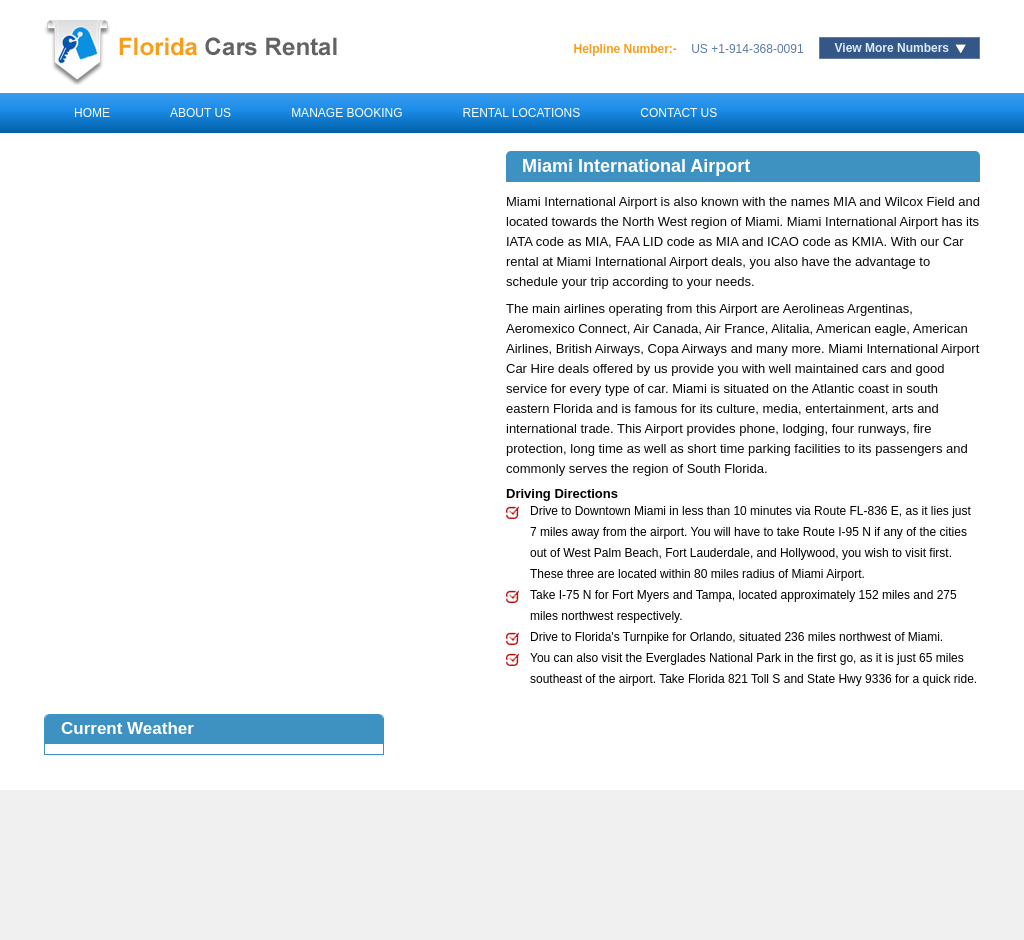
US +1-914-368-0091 (747, 49)
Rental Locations (521, 113)
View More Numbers (892, 48)
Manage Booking (346, 113)
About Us (200, 113)
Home (92, 113)
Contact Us (678, 113)
